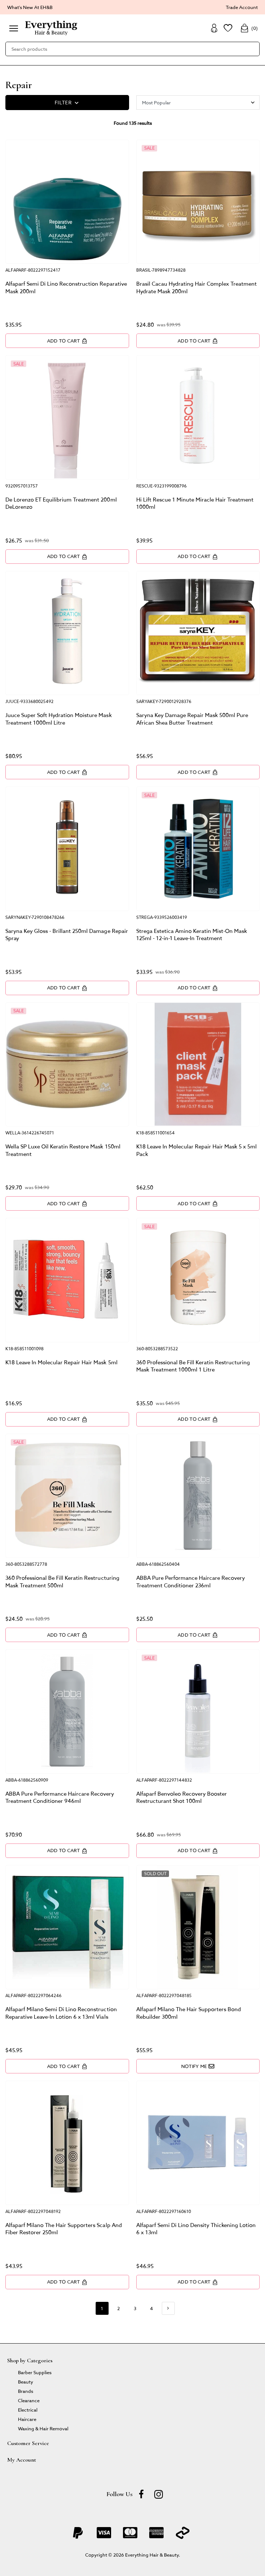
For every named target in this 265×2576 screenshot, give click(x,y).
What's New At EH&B (29, 7)
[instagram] (158, 2494)
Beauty (25, 2381)
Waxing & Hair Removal (43, 2428)
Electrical (27, 2409)
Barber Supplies (34, 2372)
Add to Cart (67, 341)
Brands (25, 2391)
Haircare (27, 2419)
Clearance (29, 2400)
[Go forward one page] (168, 2308)
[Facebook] (141, 2494)
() (249, 28)
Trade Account (242, 7)
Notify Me (198, 2066)
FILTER (67, 102)
